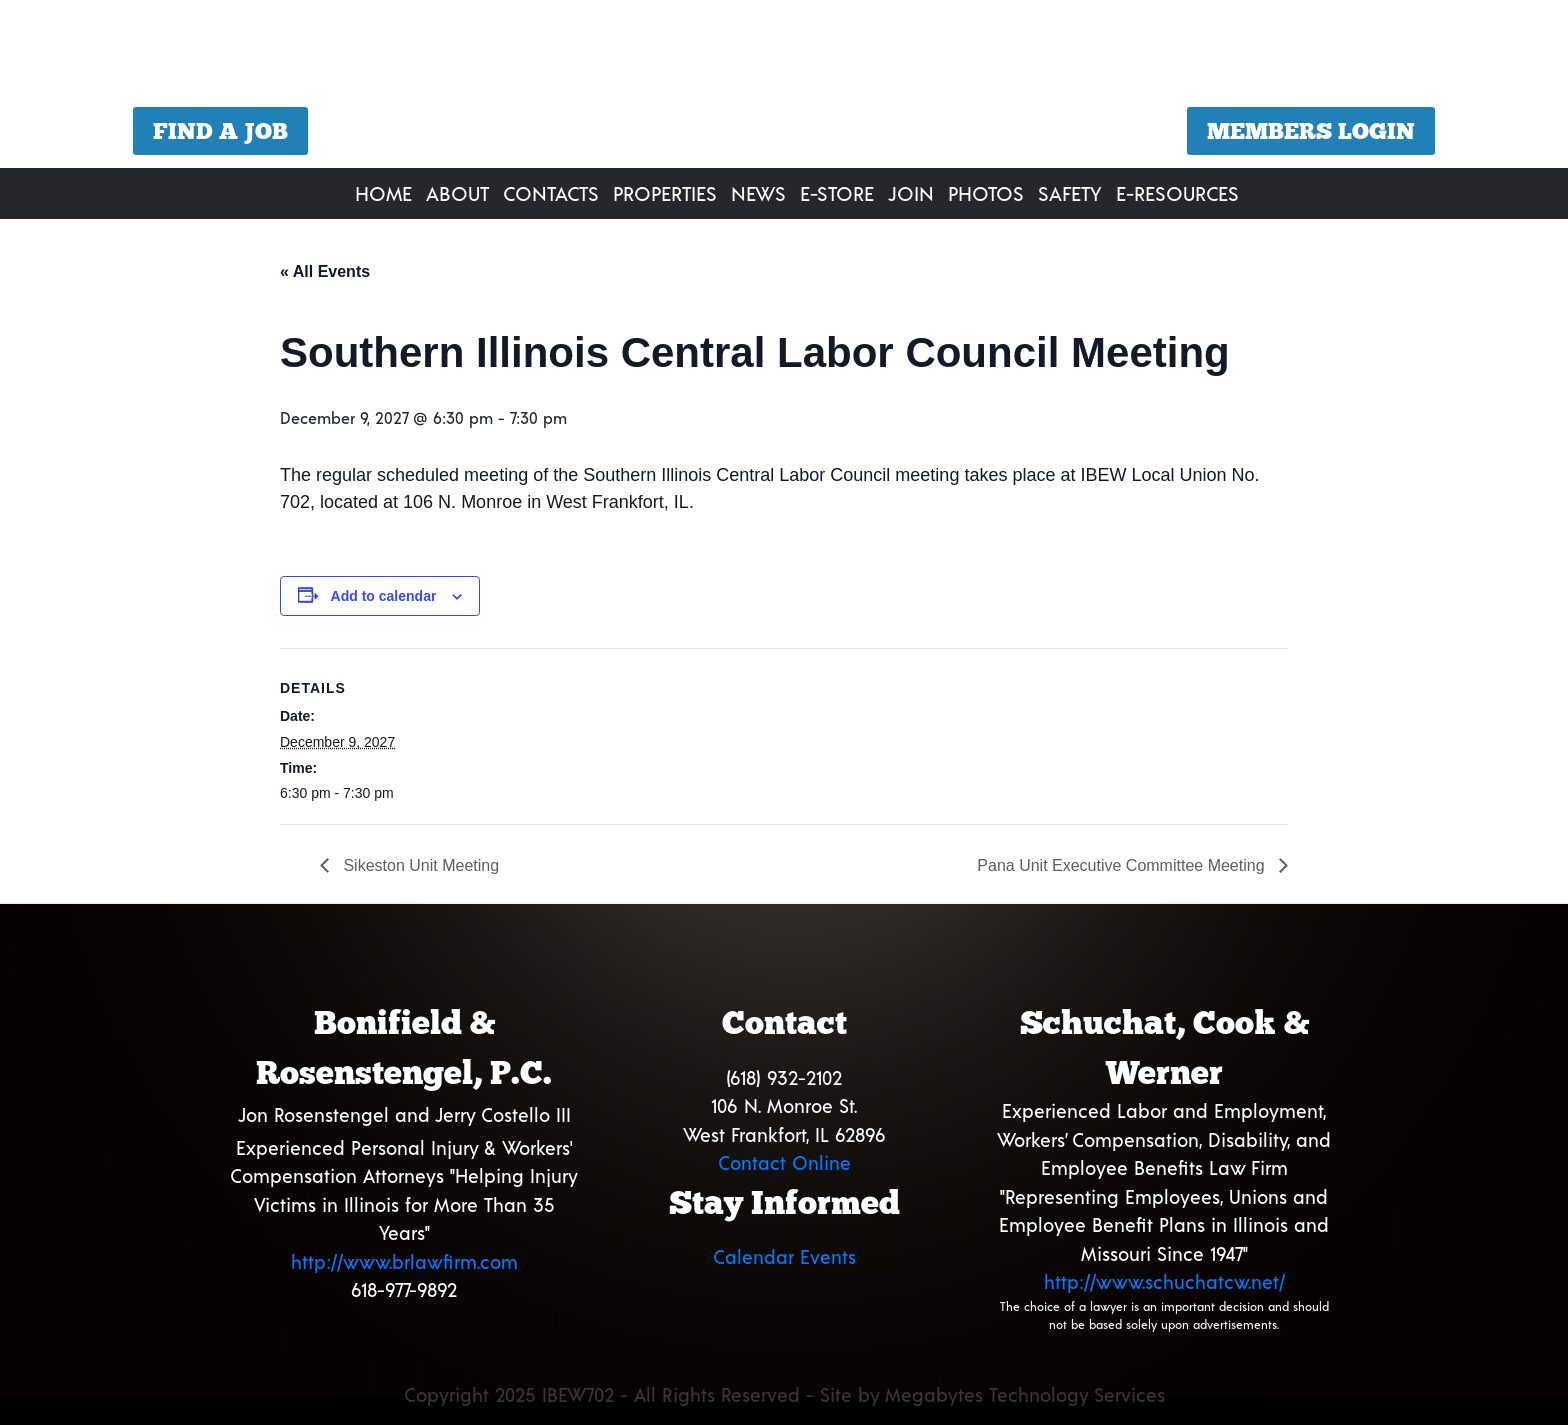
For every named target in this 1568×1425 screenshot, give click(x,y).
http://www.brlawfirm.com (404, 1261)
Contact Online (784, 1162)
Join (911, 193)
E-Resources (1177, 193)
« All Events (325, 271)
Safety (1070, 193)
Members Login (1311, 131)
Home (383, 193)
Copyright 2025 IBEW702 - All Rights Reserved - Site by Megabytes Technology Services (784, 1394)
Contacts (551, 193)
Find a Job (220, 131)
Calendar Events (784, 1256)
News (758, 193)
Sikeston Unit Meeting (419, 865)
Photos (986, 193)
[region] (784, 86)
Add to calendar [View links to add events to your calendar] (384, 596)
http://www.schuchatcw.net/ (1164, 1281)
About (457, 193)
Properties (665, 193)
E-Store (837, 193)
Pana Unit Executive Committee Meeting (1123, 865)
